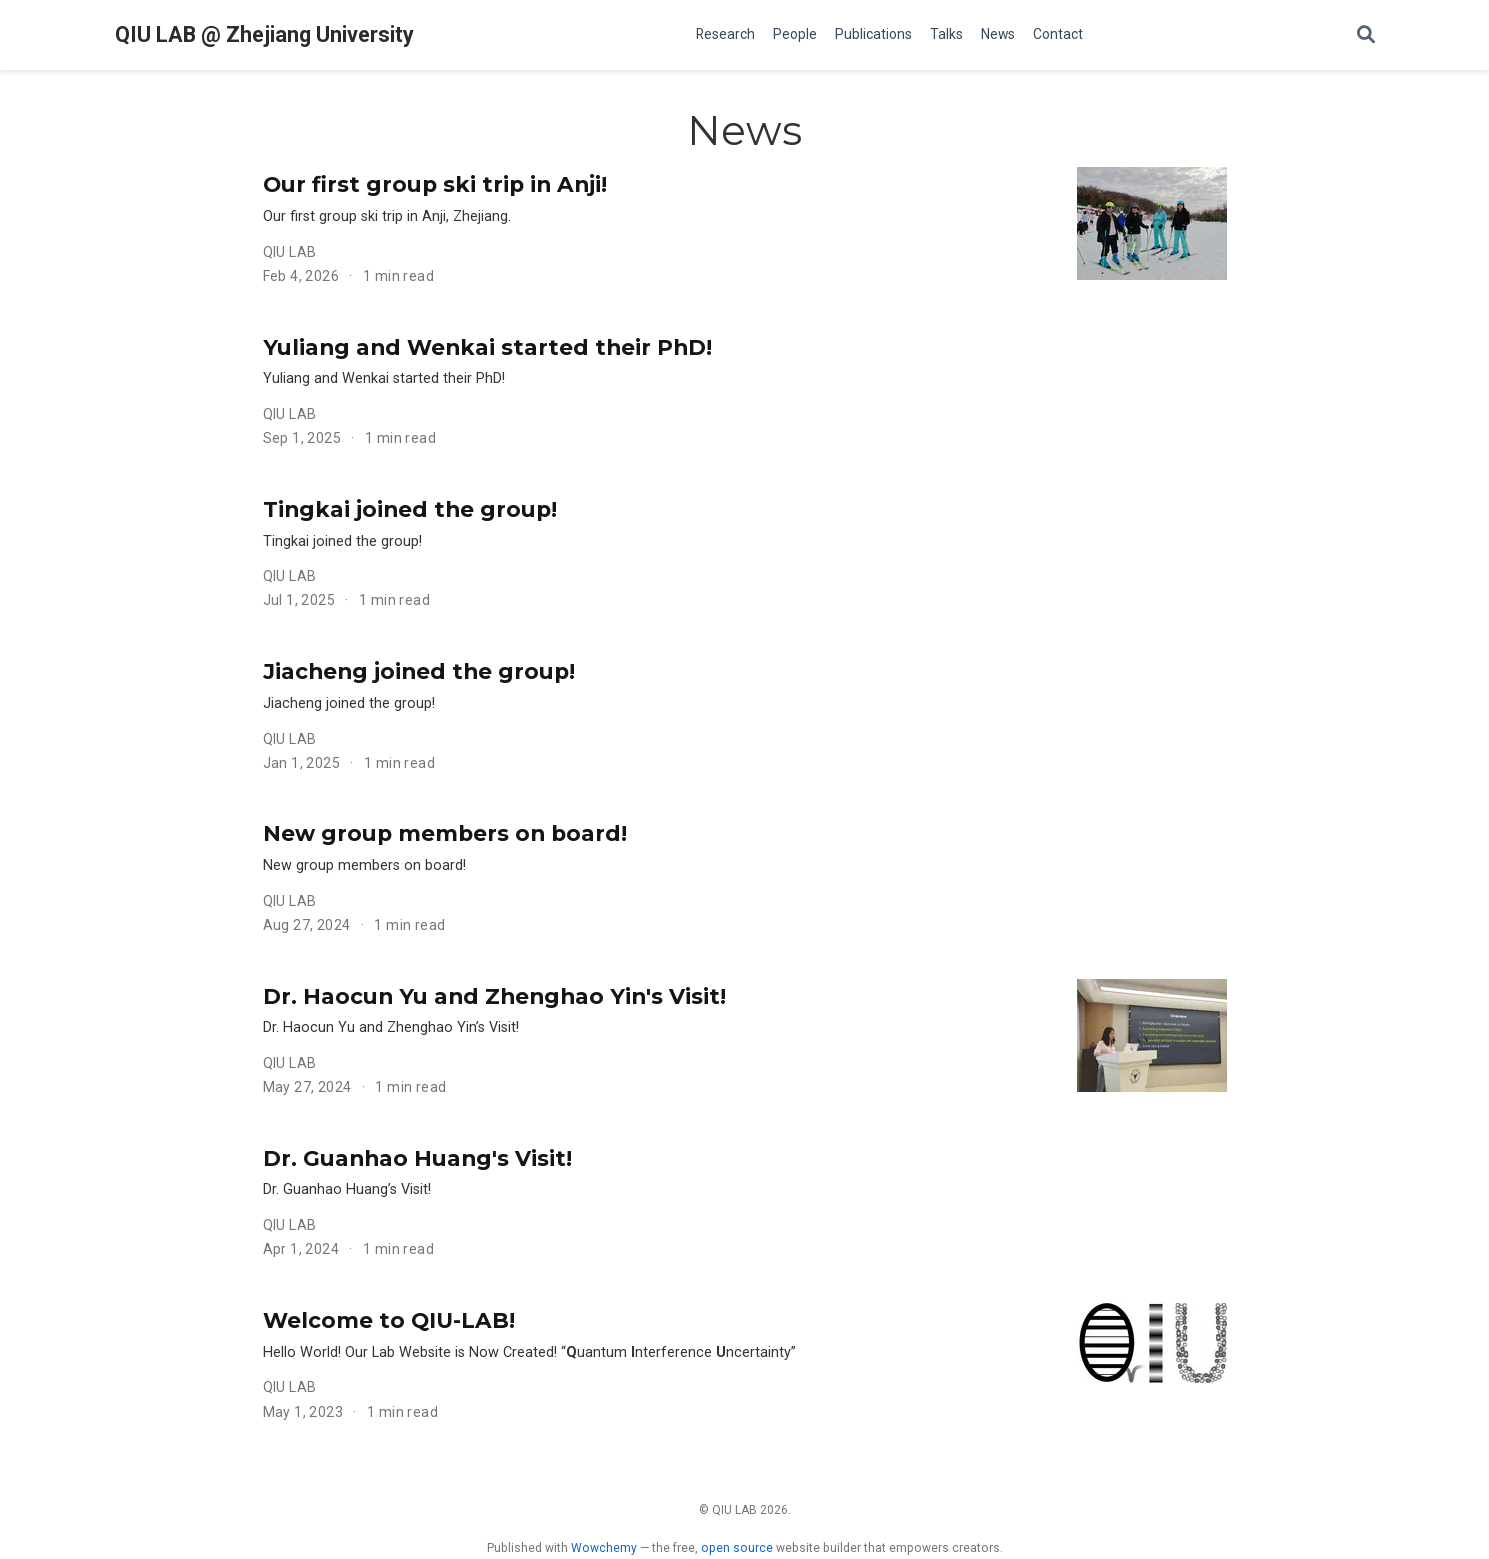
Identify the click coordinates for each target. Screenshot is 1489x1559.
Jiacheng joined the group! (419, 671)
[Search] (1366, 35)
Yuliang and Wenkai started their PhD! (487, 347)
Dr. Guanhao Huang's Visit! (417, 1158)
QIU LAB (290, 252)
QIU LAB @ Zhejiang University (264, 34)
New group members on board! (445, 833)
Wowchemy (604, 1548)
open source (737, 1548)
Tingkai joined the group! (410, 509)
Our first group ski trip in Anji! (435, 184)
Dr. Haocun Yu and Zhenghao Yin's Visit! (494, 996)
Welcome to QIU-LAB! (389, 1320)
